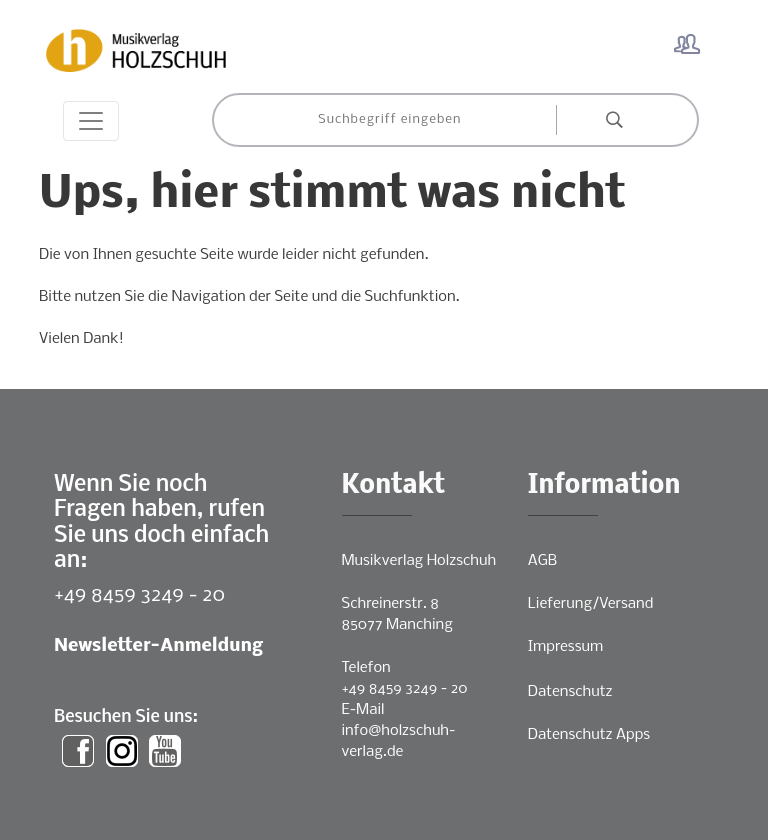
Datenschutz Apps (589, 735)
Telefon (366, 668)
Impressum (565, 647)
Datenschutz (570, 692)
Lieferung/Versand (591, 604)
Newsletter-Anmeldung (158, 646)
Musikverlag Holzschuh (419, 561)
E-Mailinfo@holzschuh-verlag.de (399, 731)
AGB (542, 561)
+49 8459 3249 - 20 (139, 595)
